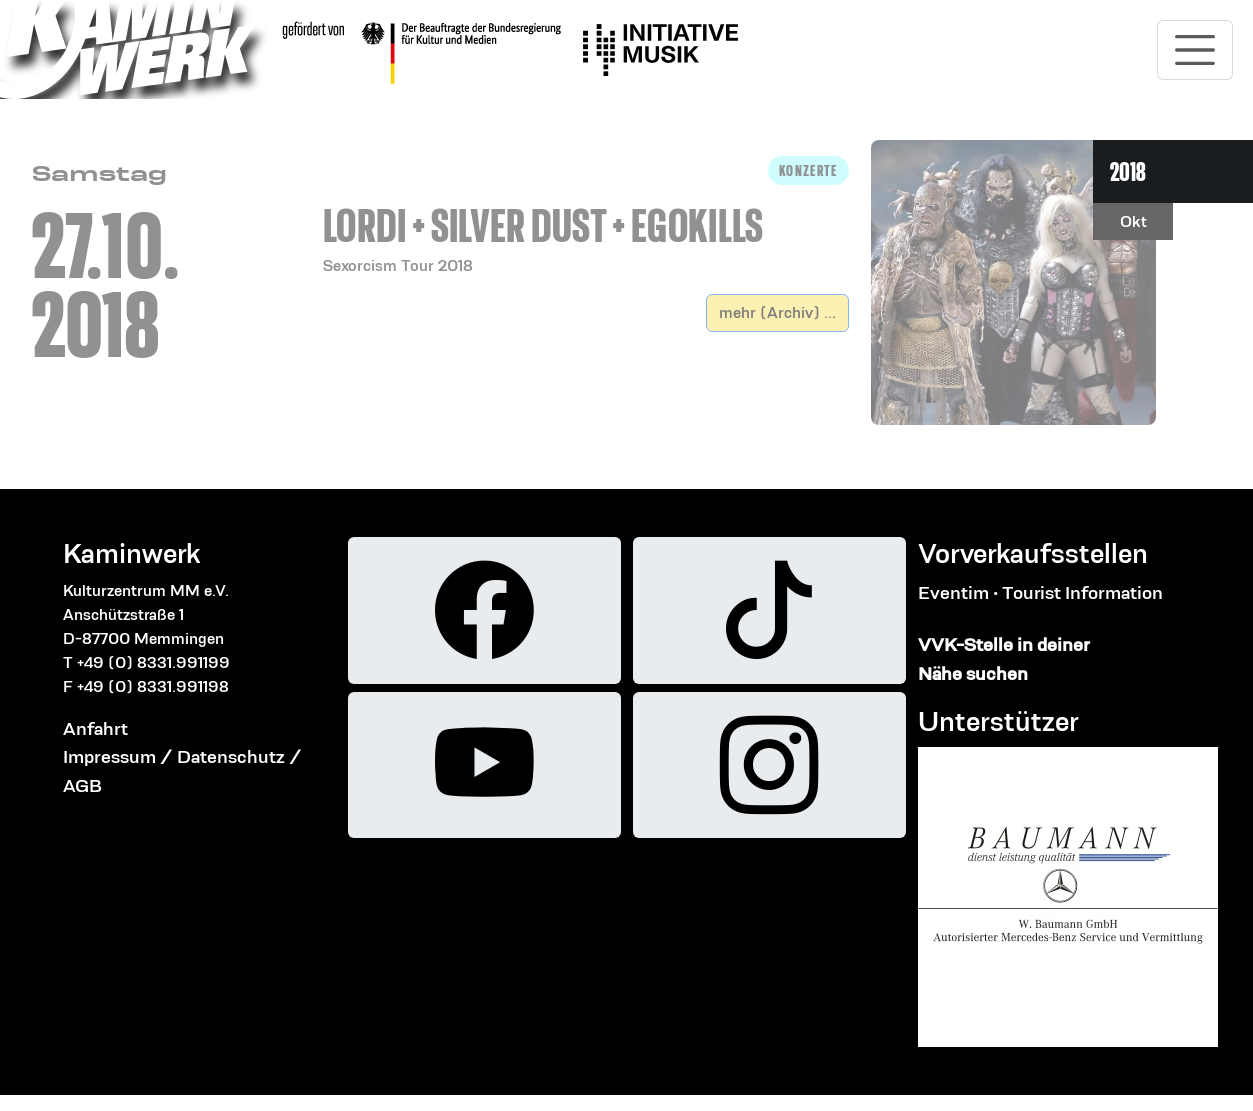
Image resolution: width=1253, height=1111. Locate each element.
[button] (586, 217)
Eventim (953, 592)
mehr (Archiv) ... (777, 312)
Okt (1133, 221)
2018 (1128, 171)
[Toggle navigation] (1195, 50)
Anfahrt (95, 728)
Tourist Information (1082, 592)
